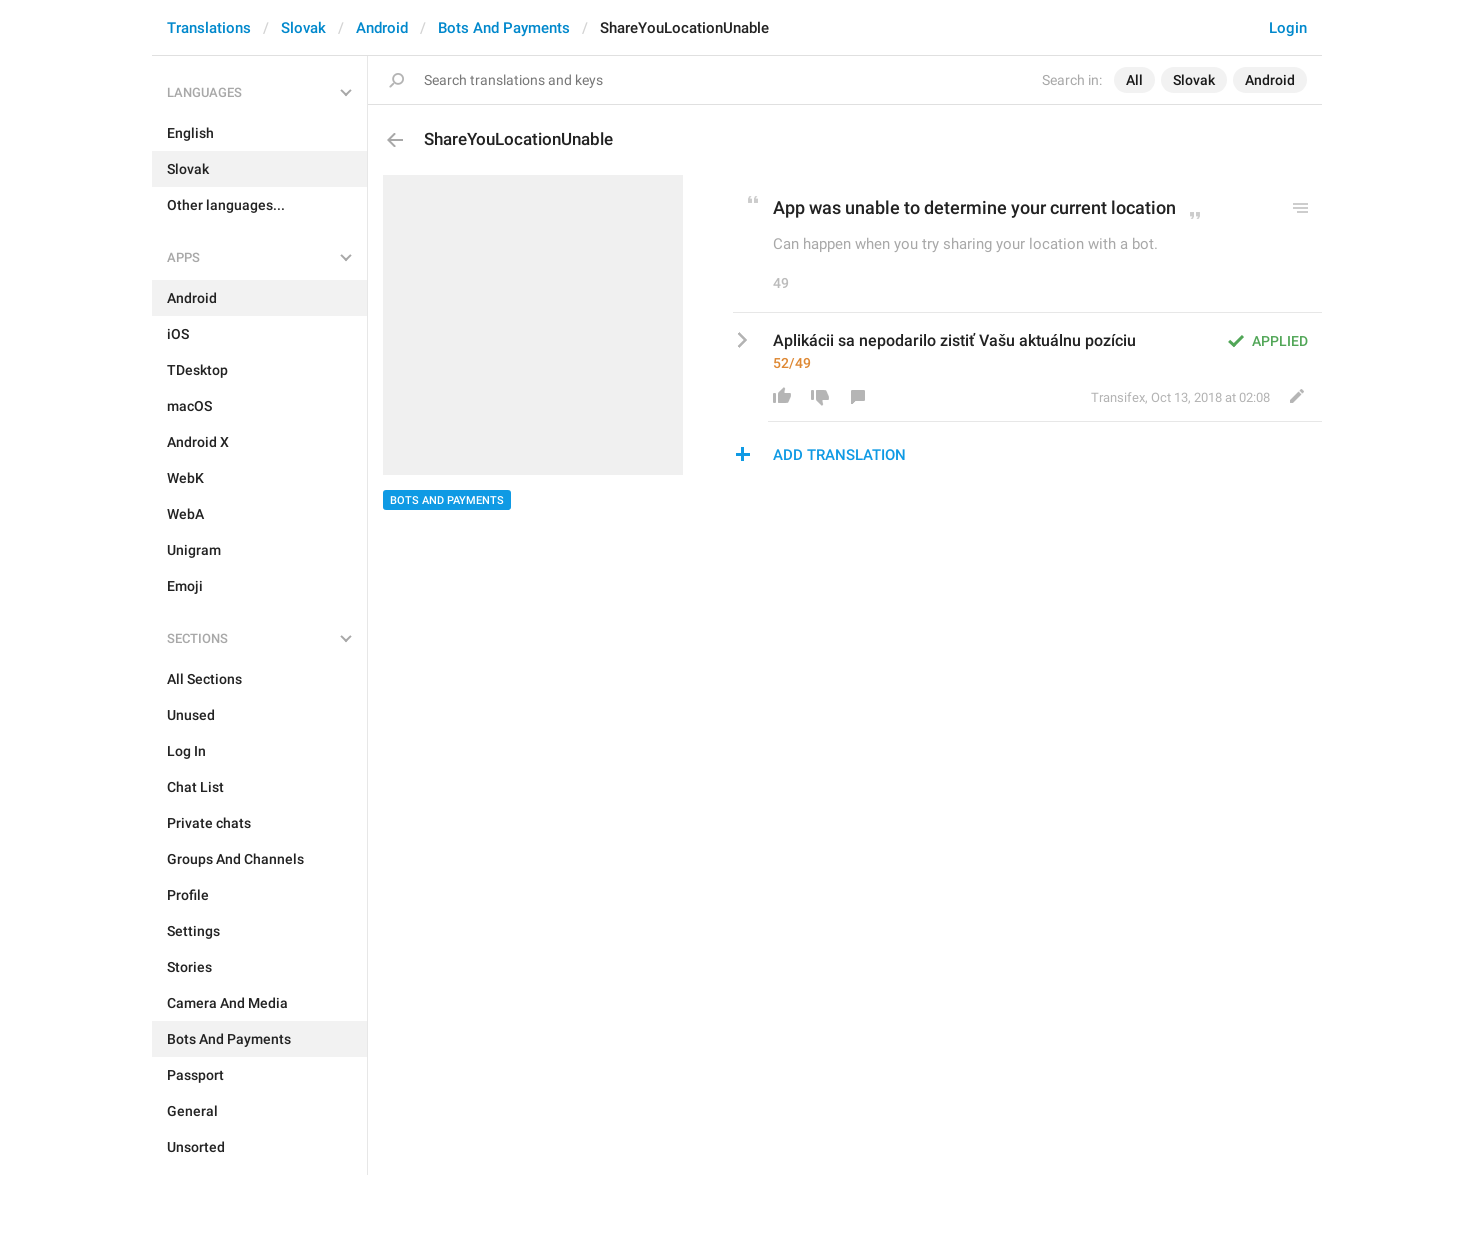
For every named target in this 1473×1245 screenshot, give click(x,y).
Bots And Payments (504, 28)
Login (1288, 28)
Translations (209, 28)
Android (382, 28)
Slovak (303, 28)
